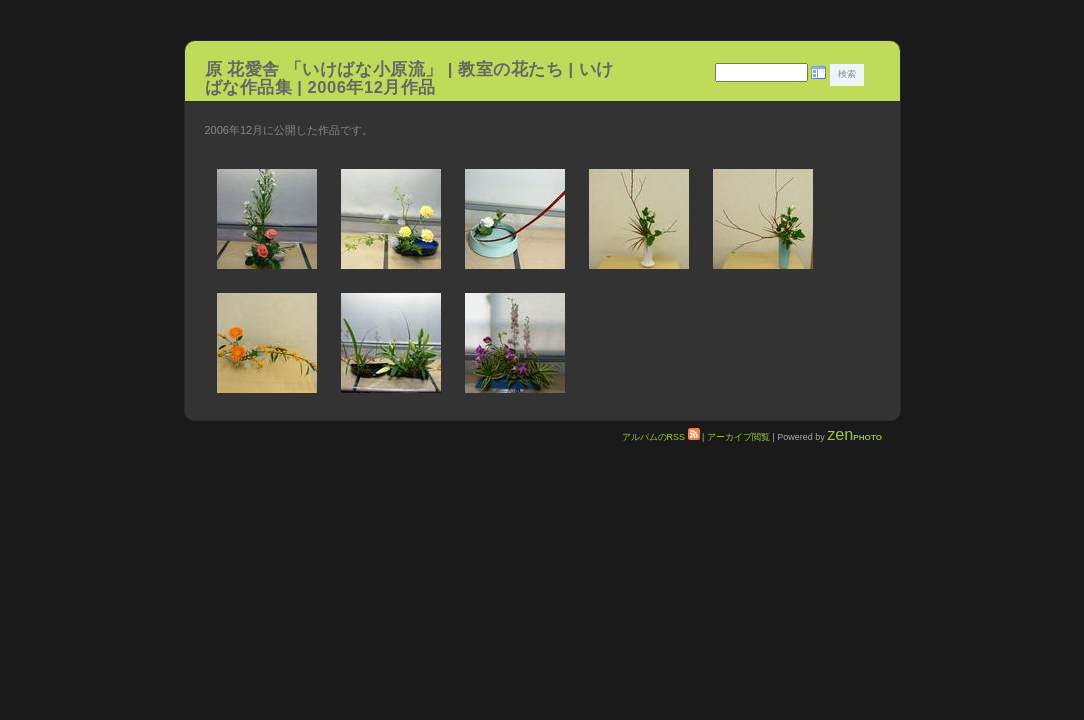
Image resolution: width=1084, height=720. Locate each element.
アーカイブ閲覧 (738, 437)
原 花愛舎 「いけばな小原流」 (324, 69)
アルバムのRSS (661, 437)
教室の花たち (510, 69)
